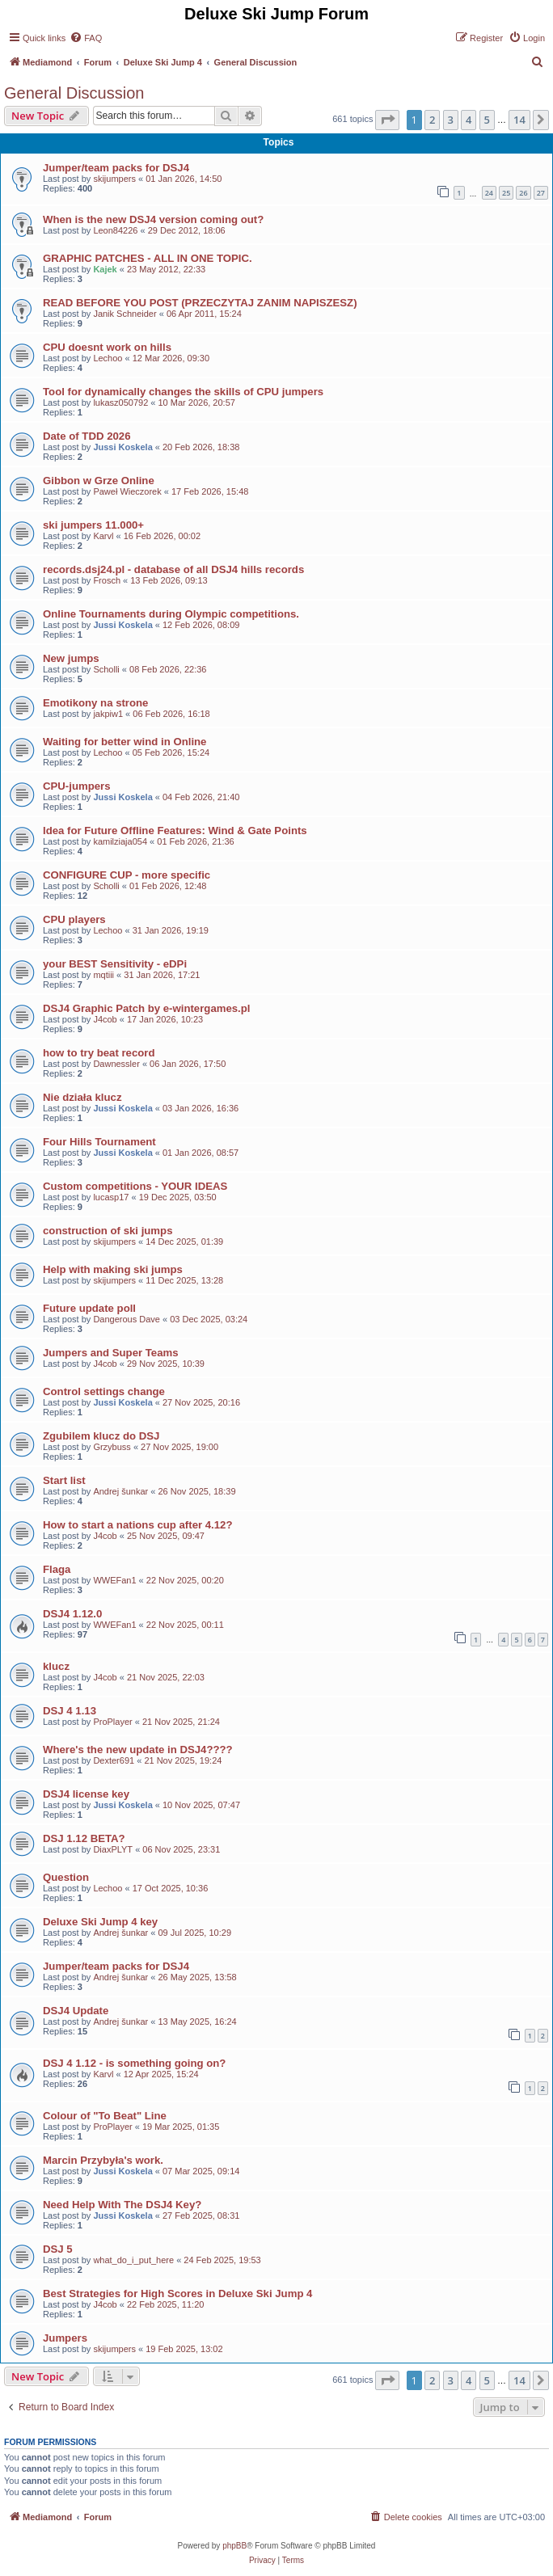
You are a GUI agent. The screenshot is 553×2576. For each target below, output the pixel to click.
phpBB (234, 2545)
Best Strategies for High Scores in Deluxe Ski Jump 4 (177, 2293)
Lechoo (107, 358)
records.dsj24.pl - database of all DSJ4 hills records (173, 569)
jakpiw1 (108, 714)
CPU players (74, 919)
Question (66, 1877)
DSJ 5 (58, 2249)
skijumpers (114, 178)
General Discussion (74, 93)
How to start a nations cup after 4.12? (138, 1525)
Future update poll (89, 1308)
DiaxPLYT (113, 1849)
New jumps (71, 658)
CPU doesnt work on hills (107, 347)
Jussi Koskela (122, 447)
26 (523, 193)
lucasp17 (111, 1197)
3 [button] (451, 119)
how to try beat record (99, 1053)
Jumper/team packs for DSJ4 (116, 168)
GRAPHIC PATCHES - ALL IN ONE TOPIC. (147, 258)
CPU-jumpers (77, 786)
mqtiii (103, 975)
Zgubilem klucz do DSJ (101, 1436)
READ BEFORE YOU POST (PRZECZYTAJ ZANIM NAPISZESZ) (200, 303)
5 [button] (487, 119)
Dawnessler (116, 1064)
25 (506, 193)
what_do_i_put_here (133, 2260)
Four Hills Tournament (99, 1142)
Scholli (106, 669)
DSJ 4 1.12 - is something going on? (134, 2063)
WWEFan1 (114, 1580)
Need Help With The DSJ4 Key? (122, 2205)
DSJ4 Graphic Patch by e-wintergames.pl (147, 1008)
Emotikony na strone (95, 703)
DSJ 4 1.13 (69, 1711)
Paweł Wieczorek (127, 491)
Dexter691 (113, 1760)
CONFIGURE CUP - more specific (126, 875)
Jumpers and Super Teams (111, 1353)
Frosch (106, 580)
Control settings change (104, 1391)
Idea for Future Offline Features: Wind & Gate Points (175, 830)
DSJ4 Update (75, 2011)
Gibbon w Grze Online (98, 480)
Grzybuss (111, 1447)
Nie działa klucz (82, 1097)
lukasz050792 (120, 402)
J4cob (104, 1019)
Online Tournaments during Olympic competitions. (171, 614)
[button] (387, 119)
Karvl (103, 536)
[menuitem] (86, 38)
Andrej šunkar (120, 1491)
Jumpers (65, 2338)
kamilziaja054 (120, 841)
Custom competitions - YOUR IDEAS (135, 1186)
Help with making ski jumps (113, 1269)
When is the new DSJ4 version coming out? (153, 219)
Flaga (56, 1569)
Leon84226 (115, 230)
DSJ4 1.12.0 (72, 1614)
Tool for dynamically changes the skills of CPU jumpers (183, 392)
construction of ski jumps (107, 1231)
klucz (56, 1666)
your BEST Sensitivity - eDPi (115, 964)
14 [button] (519, 119)
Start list (64, 1480)
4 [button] (468, 119)
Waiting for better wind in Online (124, 742)
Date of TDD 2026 (86, 436)
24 (489, 193)
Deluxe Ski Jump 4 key (100, 1922)
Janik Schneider (124, 313)
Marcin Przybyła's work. (103, 2160)
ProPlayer (112, 1721)
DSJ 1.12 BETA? (84, 1838)
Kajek (104, 269)
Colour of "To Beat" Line (105, 2116)
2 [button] (432, 119)
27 (541, 193)
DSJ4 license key (86, 1794)
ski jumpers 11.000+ (93, 525)
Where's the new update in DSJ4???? (138, 1749)
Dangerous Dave (126, 1319)
